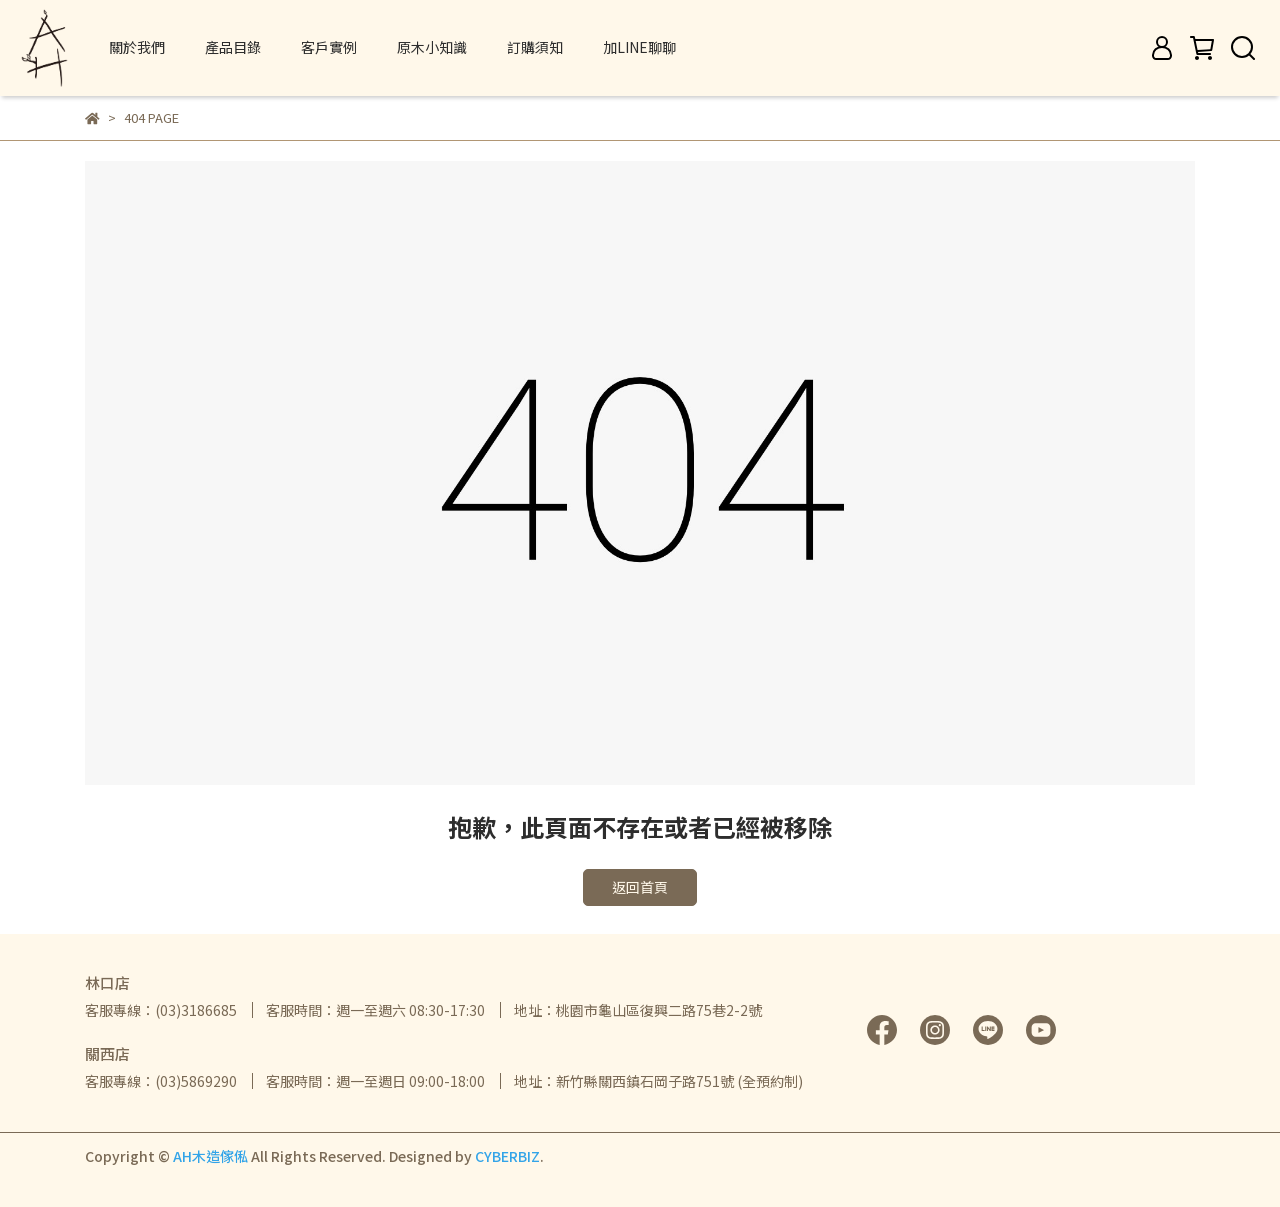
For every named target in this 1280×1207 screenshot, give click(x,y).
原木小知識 (432, 47)
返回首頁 (640, 887)
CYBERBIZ (507, 1156)
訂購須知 (535, 47)
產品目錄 (233, 47)
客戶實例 (329, 47)
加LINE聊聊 (639, 47)
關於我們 (137, 47)
